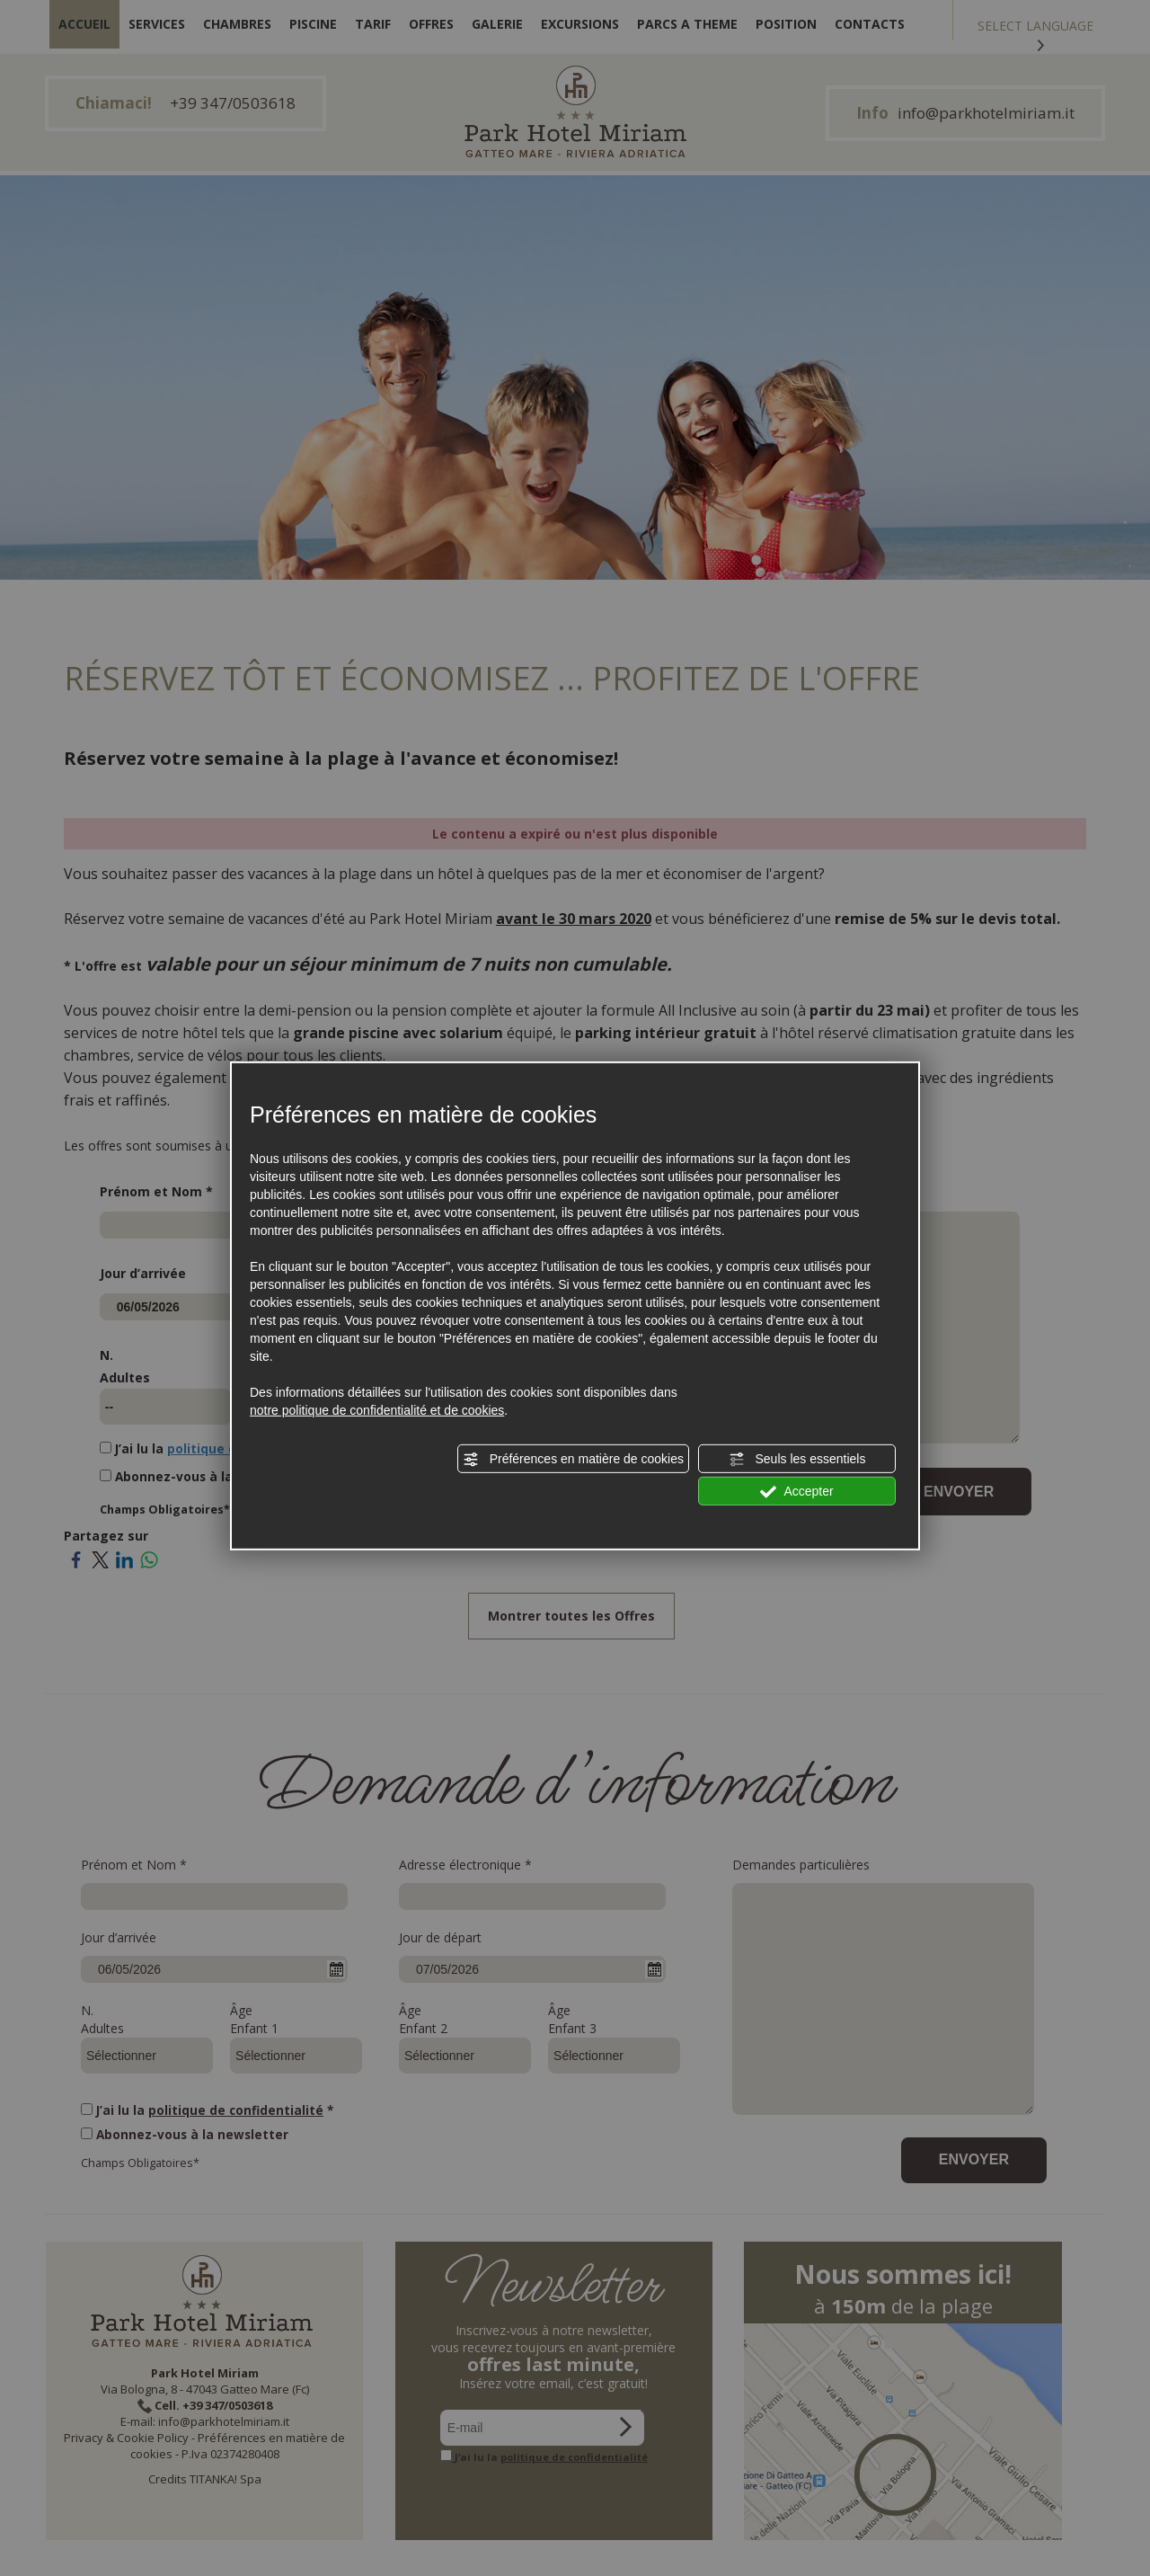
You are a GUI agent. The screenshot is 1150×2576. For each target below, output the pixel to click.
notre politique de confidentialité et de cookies (377, 1410)
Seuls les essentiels (797, 1460)
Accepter (796, 1492)
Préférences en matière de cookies (573, 1460)
